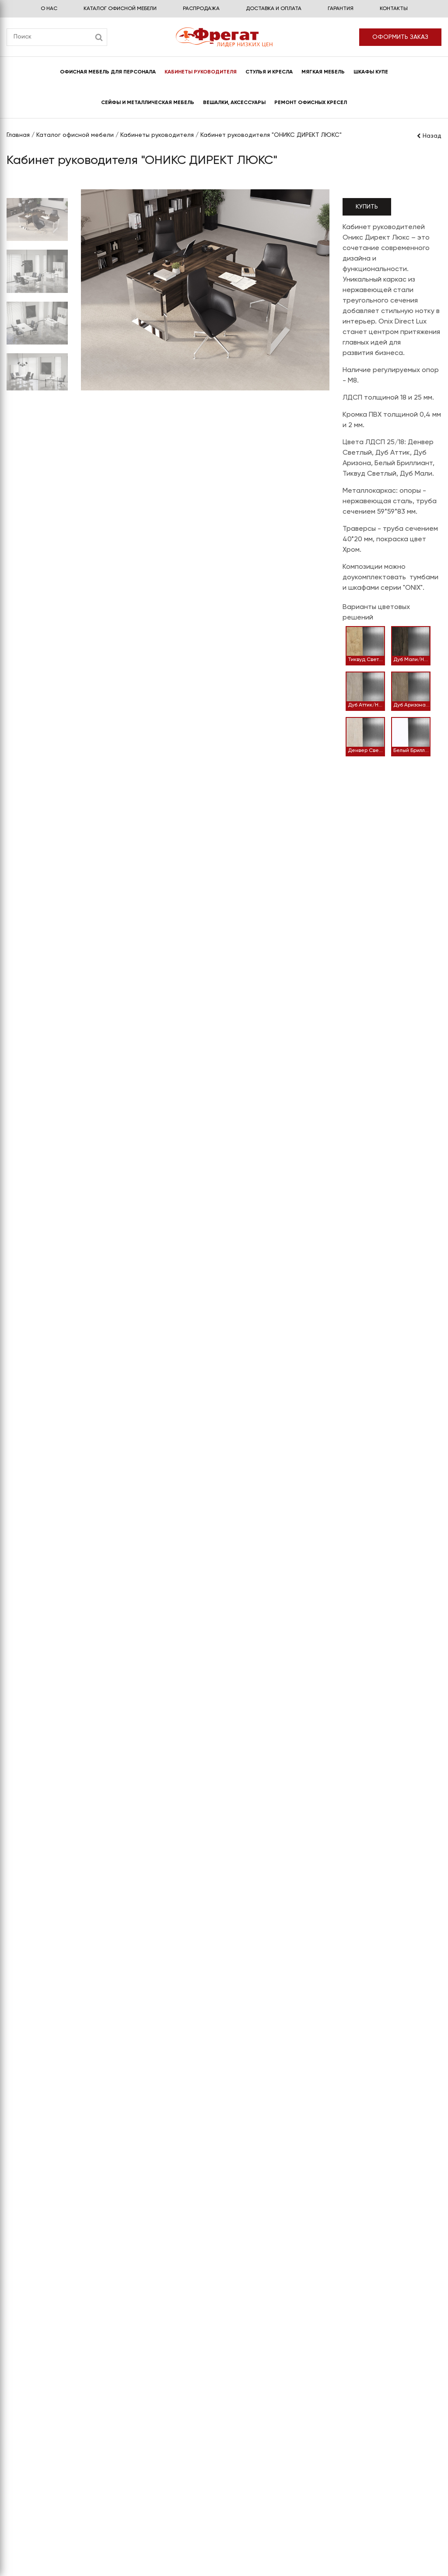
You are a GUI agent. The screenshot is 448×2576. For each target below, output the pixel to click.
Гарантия (341, 8)
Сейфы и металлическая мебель (147, 102)
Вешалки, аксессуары (234, 102)
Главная (18, 135)
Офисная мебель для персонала (108, 72)
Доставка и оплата (273, 8)
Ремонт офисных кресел (310, 102)
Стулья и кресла (269, 72)
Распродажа (201, 8)
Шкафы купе (371, 72)
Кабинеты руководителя (200, 72)
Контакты (394, 8)
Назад (428, 136)
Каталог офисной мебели (120, 8)
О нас (49, 8)
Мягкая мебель (323, 72)
